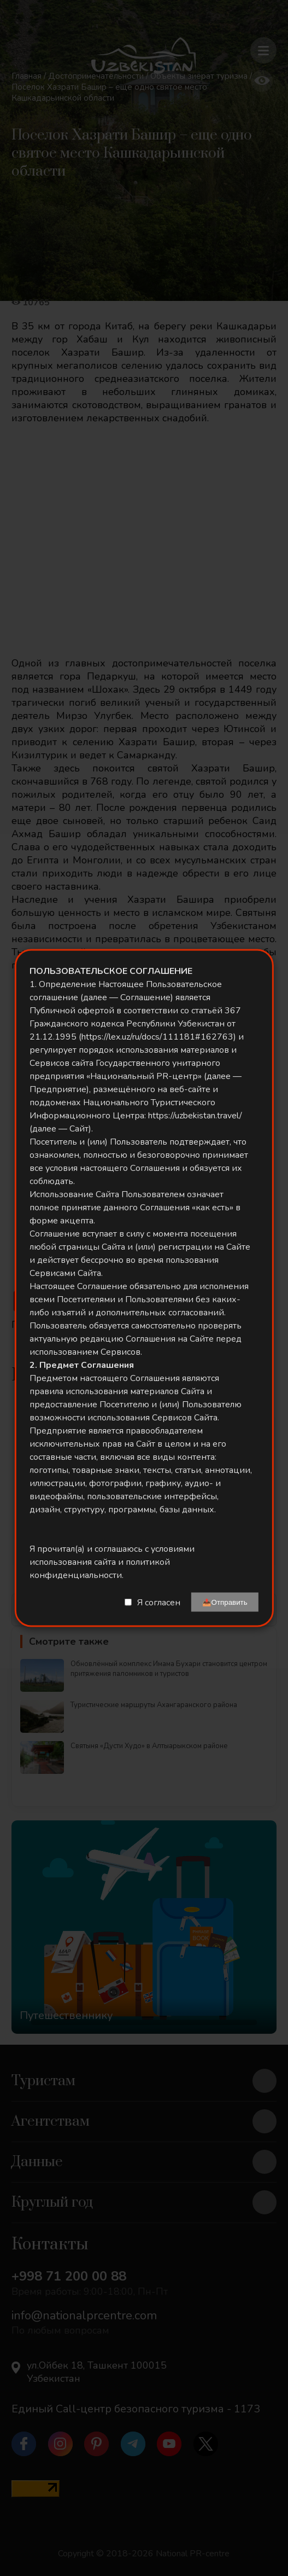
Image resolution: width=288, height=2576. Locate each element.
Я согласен (158, 1602)
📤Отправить (225, 1602)
